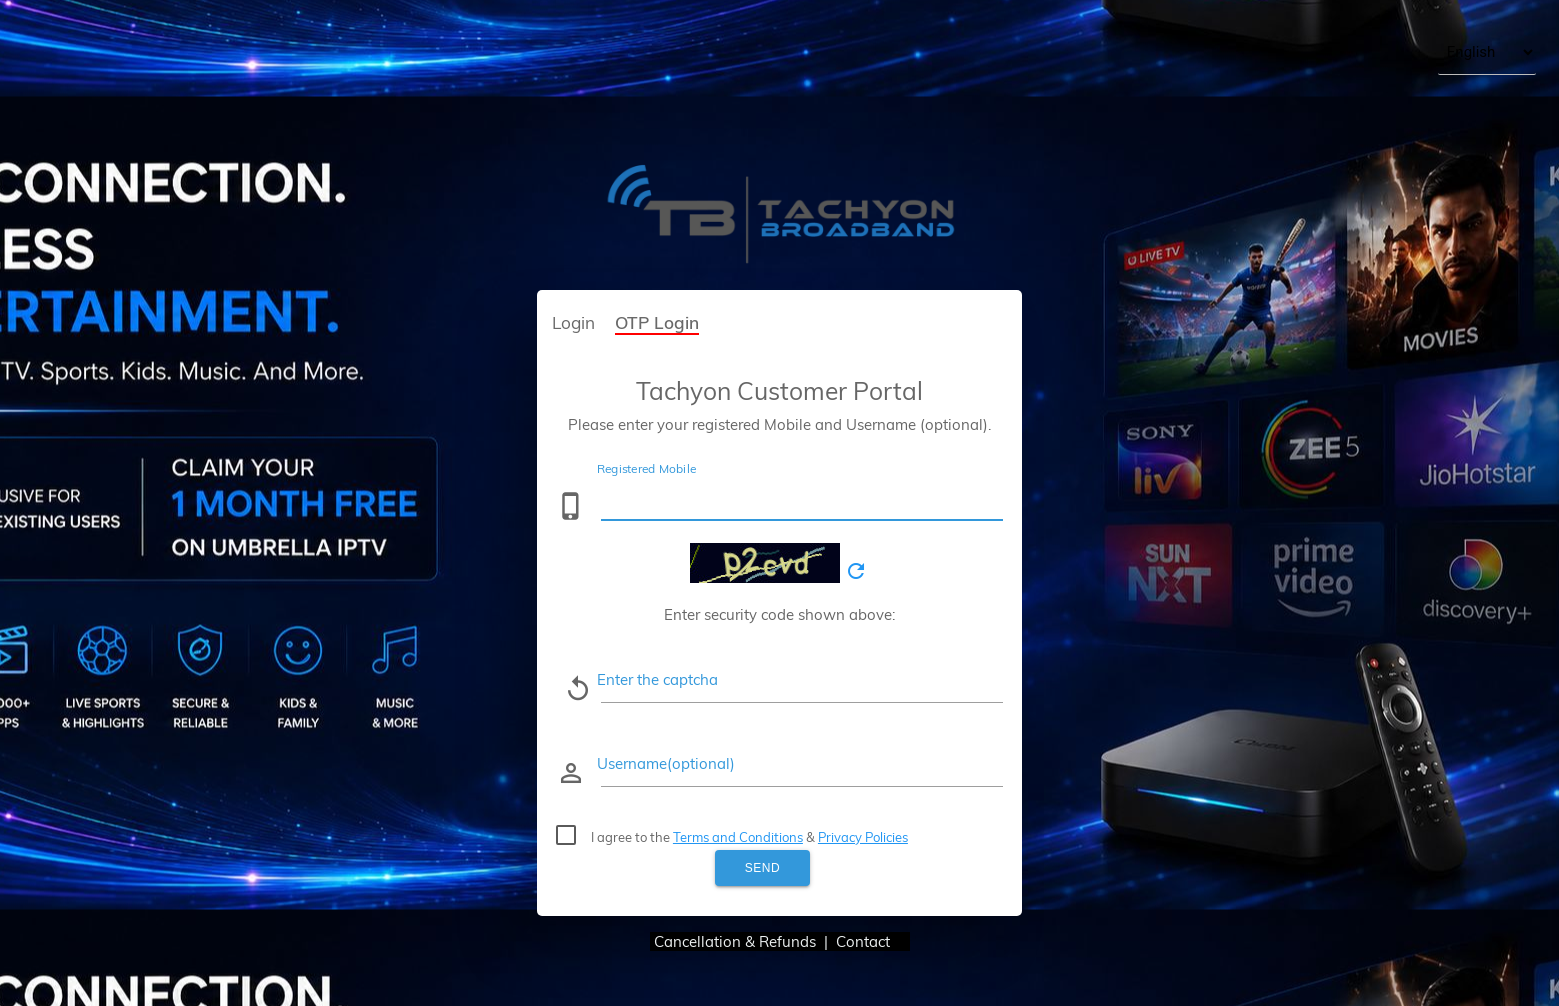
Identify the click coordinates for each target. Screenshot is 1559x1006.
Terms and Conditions (738, 837)
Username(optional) (666, 763)
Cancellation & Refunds (735, 941)
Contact (873, 941)
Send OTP (762, 873)
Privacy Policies (863, 837)
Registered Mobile (646, 468)
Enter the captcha (657, 679)
